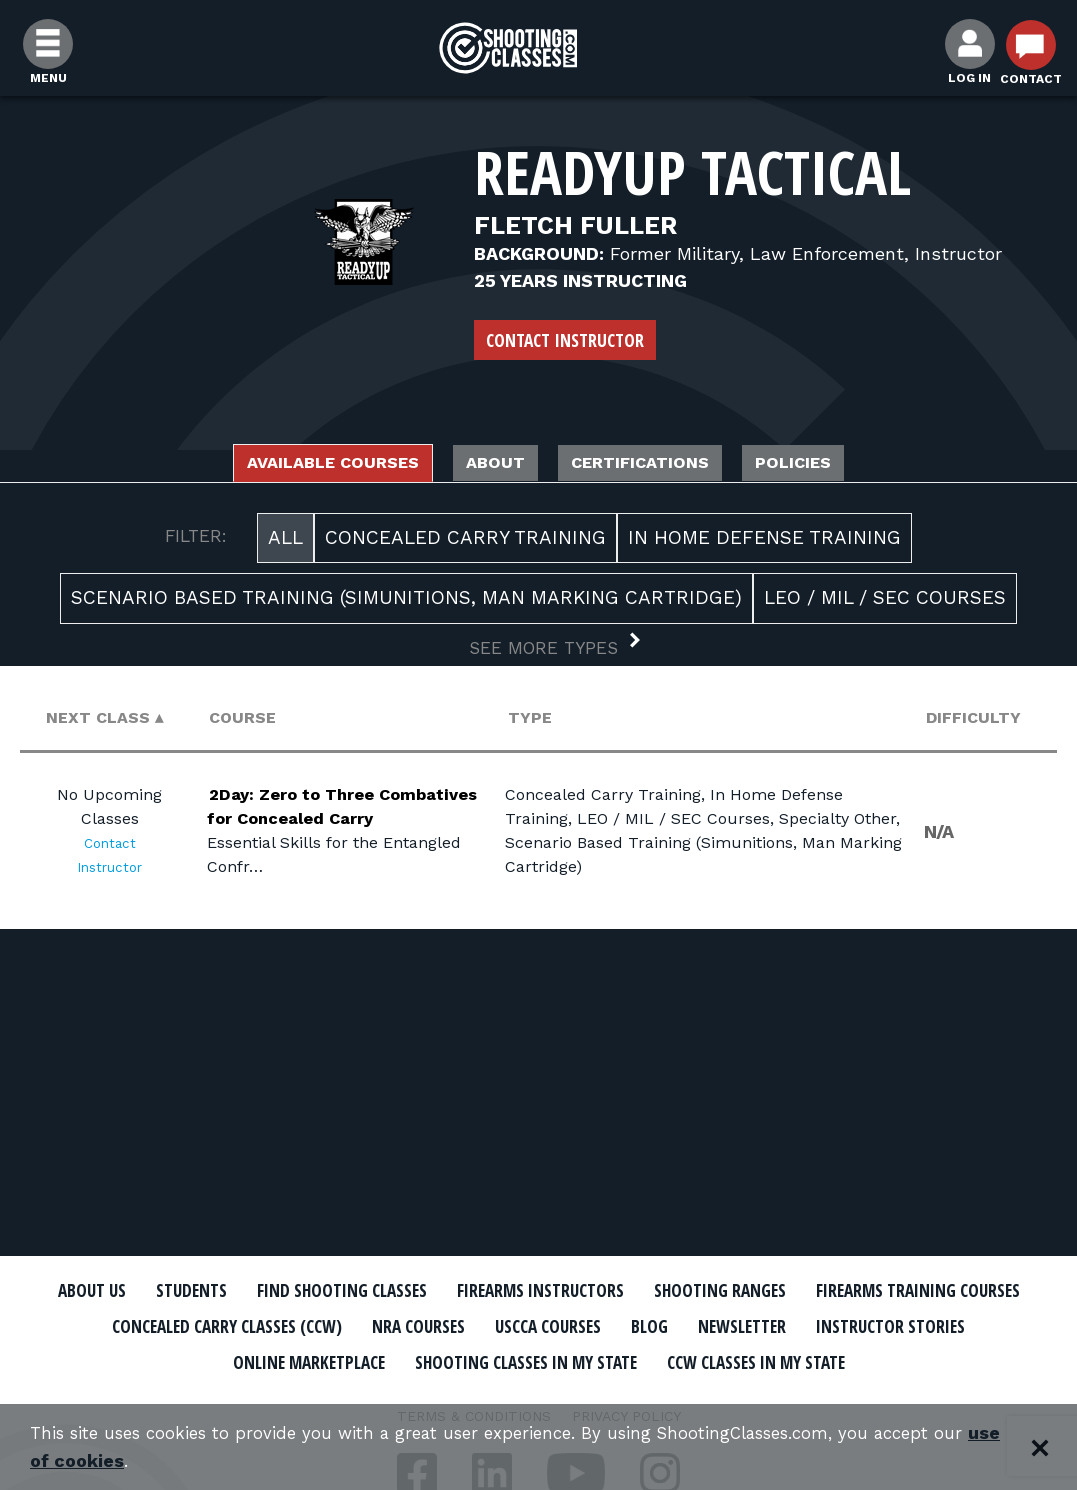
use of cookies (129, 1461)
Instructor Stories (351, 1360)
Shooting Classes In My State (817, 1360)
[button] (538, 655)
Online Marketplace (561, 1360)
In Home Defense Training (764, 542)
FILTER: (196, 541)
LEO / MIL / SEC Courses (885, 603)
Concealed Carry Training (465, 542)
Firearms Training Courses (199, 1326)
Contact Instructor (565, 340)
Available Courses (285, 465)
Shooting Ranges (884, 1291)
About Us (156, 1291)
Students (269, 1291)
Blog (978, 1326)
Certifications (663, 465)
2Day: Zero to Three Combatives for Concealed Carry (317, 810)
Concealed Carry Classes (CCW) (490, 1326)
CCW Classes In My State (538, 1395)
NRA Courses (714, 1326)
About (486, 465)
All (285, 542)
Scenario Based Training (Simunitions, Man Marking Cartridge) (406, 603)
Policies (851, 465)
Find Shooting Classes (444, 1291)
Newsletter (179, 1360)
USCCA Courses (862, 1326)
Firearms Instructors (675, 1291)
